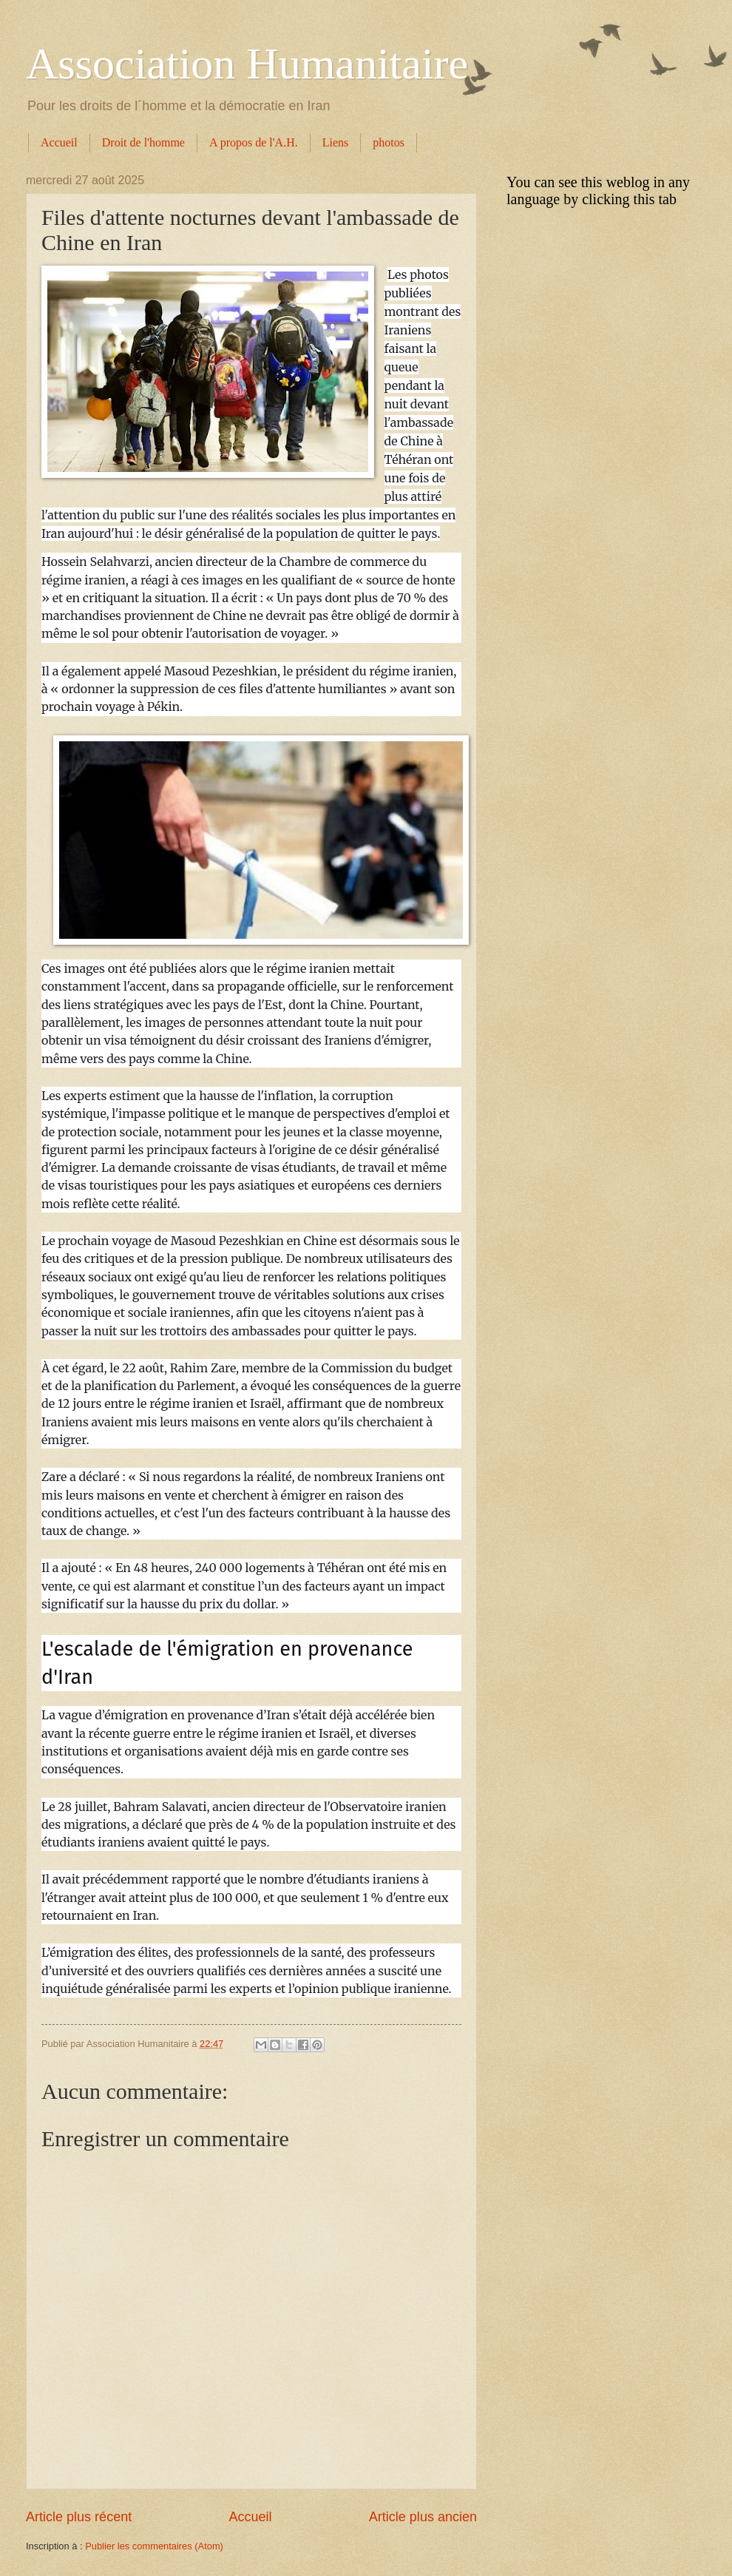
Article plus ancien (423, 2516)
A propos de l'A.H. (253, 142)
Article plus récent (79, 2516)
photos (388, 142)
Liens (335, 142)
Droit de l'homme (143, 142)
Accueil (59, 142)
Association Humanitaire (247, 63)
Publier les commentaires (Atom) (154, 2546)
